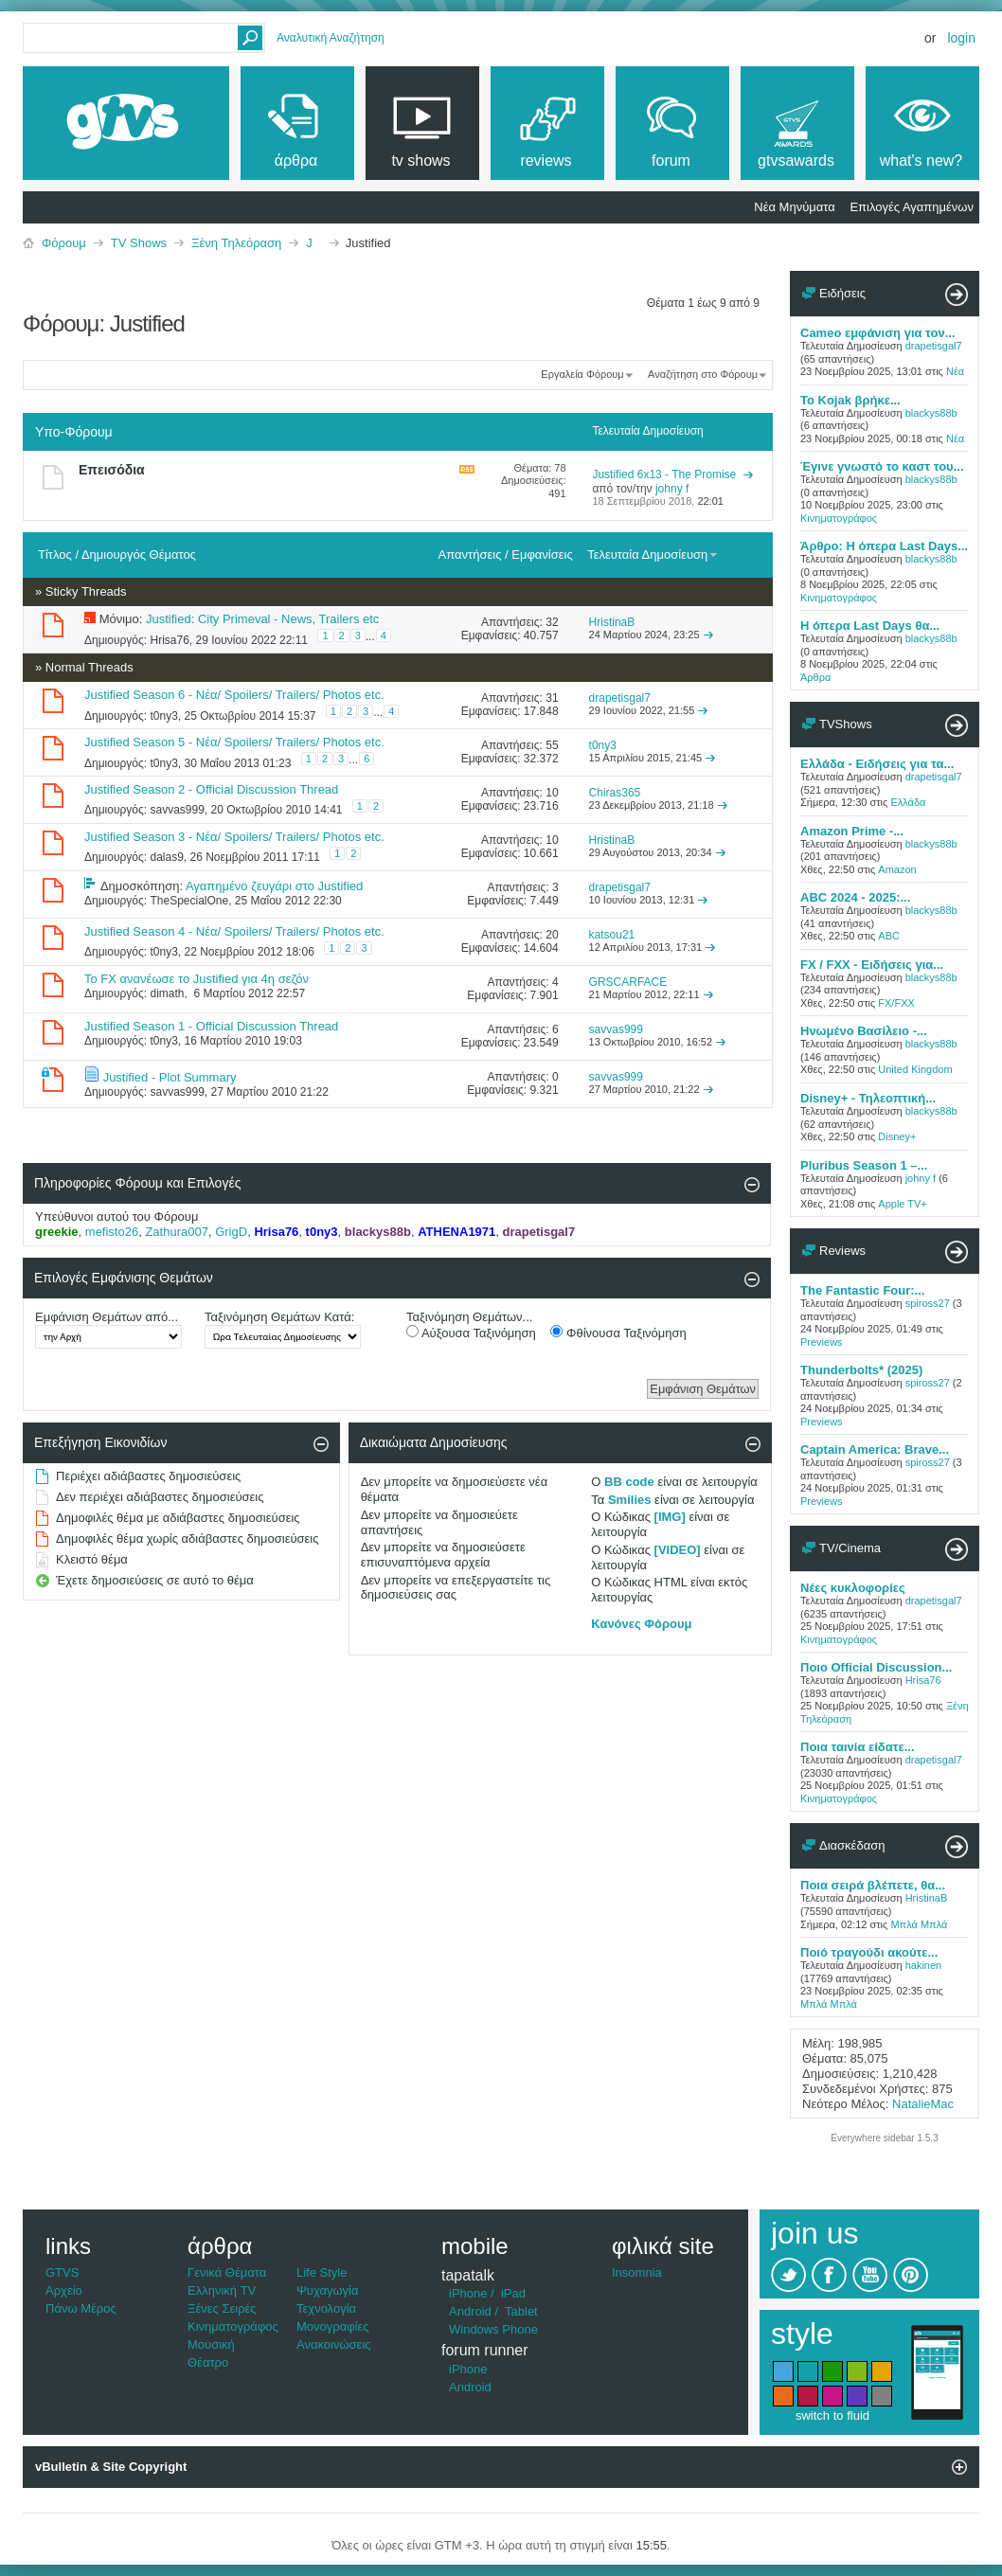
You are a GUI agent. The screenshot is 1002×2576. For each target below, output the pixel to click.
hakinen (923, 1965)
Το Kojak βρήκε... (850, 400)
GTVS (62, 2272)
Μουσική (211, 2344)
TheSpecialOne (189, 900)
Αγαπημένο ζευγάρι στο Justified (274, 886)
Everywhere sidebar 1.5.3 (884, 2138)
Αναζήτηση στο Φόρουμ (703, 374)
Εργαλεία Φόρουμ (582, 374)
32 (552, 622)
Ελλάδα (907, 802)
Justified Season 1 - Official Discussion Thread (211, 1026)
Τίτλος (55, 554)
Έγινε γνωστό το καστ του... (882, 466)
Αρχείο (63, 2290)
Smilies (630, 1500)
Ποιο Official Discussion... (876, 1667)
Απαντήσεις (470, 554)
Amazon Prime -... (852, 831)
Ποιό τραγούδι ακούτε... (869, 1952)
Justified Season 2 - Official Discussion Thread (211, 789)
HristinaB (926, 1898)
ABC (889, 935)
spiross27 (927, 1303)
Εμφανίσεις (541, 554)
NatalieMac (923, 2104)
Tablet (521, 2311)
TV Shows (139, 243)
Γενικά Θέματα (227, 2272)
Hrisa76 (169, 640)
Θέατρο (208, 2362)
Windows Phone (493, 2329)
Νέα (955, 371)
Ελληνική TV (222, 2290)
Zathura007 (176, 1232)
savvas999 (177, 808)
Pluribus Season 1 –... (863, 1165)
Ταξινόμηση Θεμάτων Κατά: (279, 1317)
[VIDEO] (677, 1550)
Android (470, 2311)
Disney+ (897, 1136)
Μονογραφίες (332, 2326)
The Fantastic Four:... (862, 1290)
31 (552, 698)
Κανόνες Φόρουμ (641, 1624)
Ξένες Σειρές (222, 2308)
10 (552, 792)
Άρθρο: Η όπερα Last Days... (884, 546)
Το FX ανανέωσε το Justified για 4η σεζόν (196, 979)
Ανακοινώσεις (333, 2344)
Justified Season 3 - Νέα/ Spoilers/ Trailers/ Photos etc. (234, 837)
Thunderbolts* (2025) (861, 1370)
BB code (629, 1482)
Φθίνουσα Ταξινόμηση (618, 1332)
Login (961, 37)
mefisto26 (111, 1232)
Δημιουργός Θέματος (138, 554)
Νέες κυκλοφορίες (852, 1588)
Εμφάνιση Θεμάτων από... (106, 1317)
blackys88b (931, 413)
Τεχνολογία (326, 2308)
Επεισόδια (112, 469)
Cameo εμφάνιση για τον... (878, 333)
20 (552, 934)
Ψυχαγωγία (327, 2290)
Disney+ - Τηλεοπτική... (868, 1098)
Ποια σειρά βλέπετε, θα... (872, 1885)
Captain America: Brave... (874, 1449)
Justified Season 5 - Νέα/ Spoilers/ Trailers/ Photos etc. (234, 742)
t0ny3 (163, 716)
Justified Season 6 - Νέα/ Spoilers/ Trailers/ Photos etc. (234, 695)
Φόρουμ (64, 243)
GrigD (231, 1232)
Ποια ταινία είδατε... (857, 1747)
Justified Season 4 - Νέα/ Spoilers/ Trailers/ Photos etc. (234, 931)
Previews (821, 1342)
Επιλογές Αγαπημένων (912, 207)
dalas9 (166, 856)
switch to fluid (832, 2415)
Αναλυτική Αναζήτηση (331, 38)
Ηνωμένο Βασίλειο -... (863, 1031)
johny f (920, 1178)
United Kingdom (915, 1069)
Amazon (897, 869)
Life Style (321, 2272)
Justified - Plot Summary (170, 1077)
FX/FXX (896, 1003)
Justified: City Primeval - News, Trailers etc (262, 619)
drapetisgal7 (933, 345)
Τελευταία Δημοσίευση (653, 554)
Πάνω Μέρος (80, 2308)
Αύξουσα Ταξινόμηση (471, 1332)
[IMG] (670, 1517)
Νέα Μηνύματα (794, 207)
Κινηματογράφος (838, 518)
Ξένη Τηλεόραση (236, 243)
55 (552, 745)
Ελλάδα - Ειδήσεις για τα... (877, 764)
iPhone (468, 2293)
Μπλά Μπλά (918, 1924)
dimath (167, 993)
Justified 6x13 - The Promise (664, 474)
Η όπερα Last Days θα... (869, 625)
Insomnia (637, 2272)
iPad (513, 2293)
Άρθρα (815, 677)
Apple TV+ (902, 1203)
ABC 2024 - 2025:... (855, 897)
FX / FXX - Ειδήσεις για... (871, 964)
